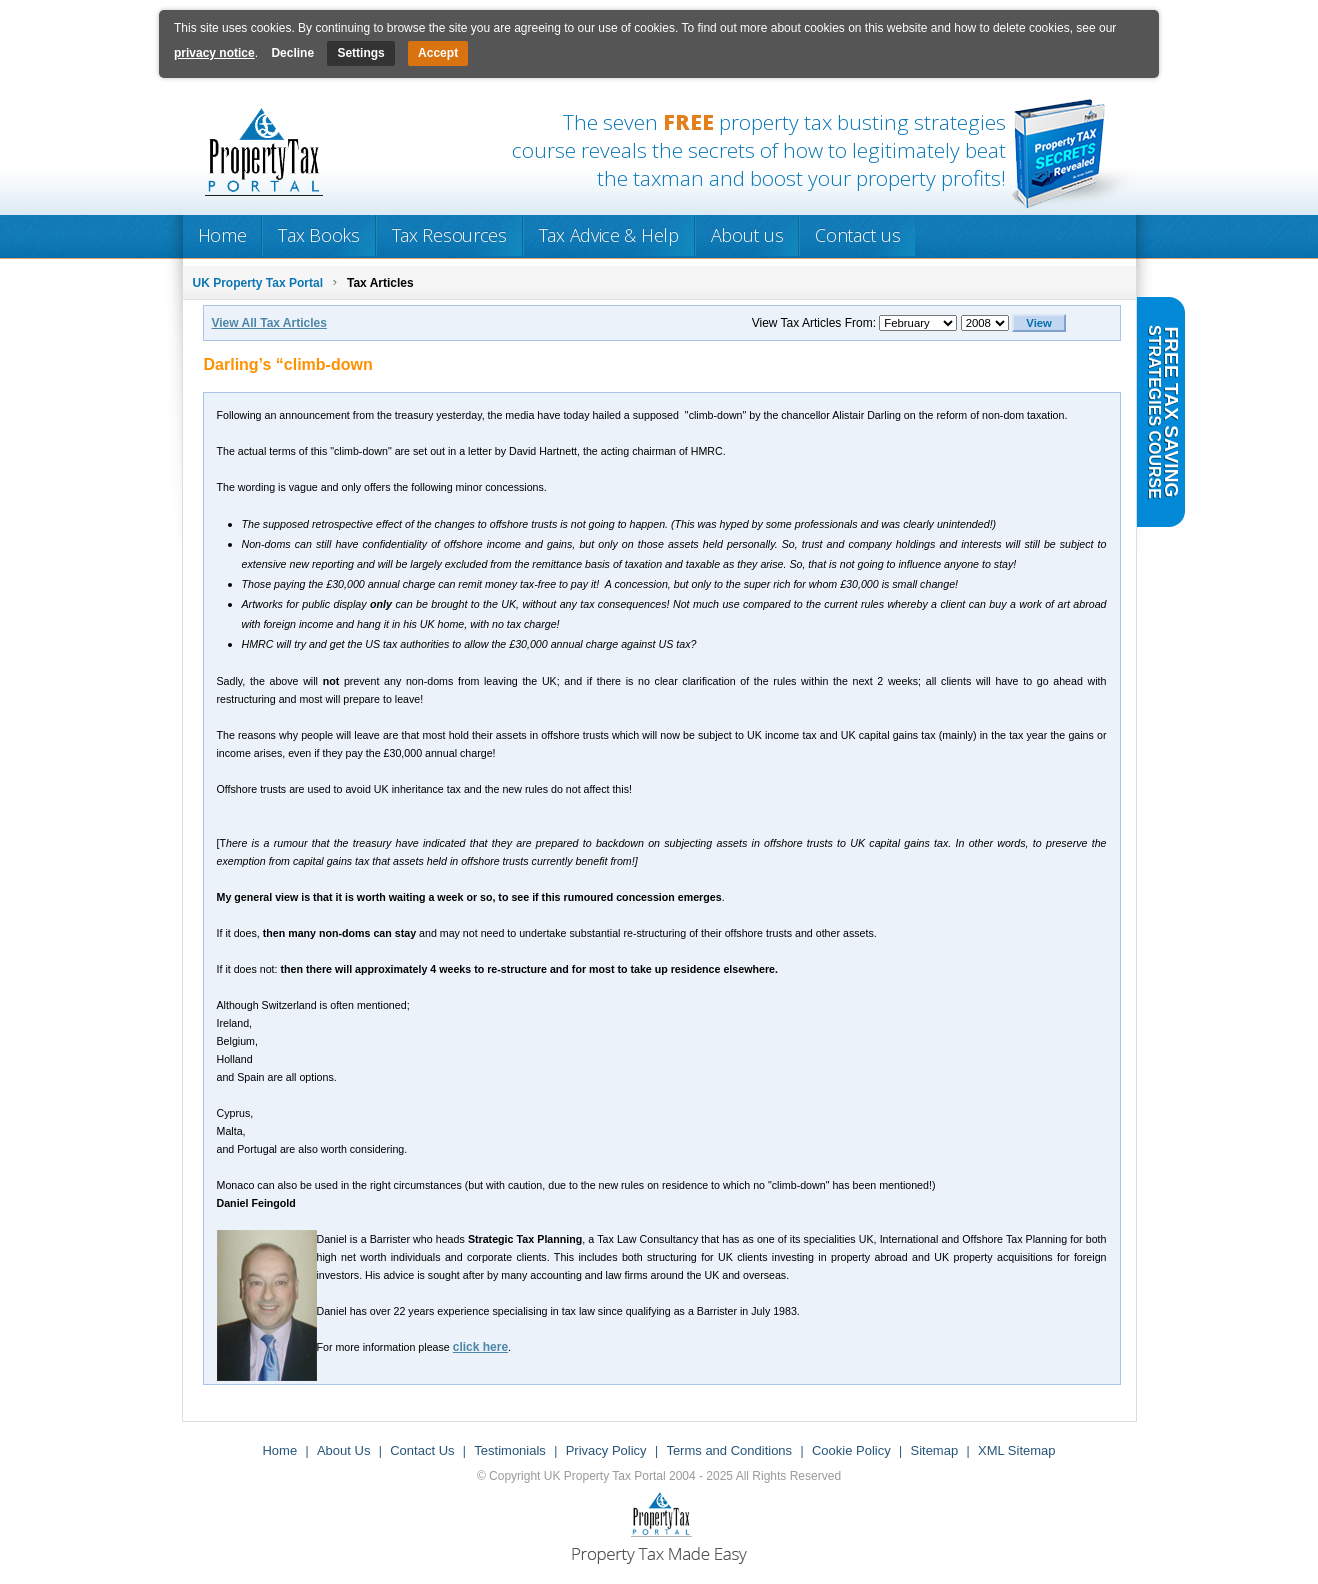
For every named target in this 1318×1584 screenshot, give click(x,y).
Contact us (857, 235)
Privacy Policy (606, 1450)
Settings (360, 53)
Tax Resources (449, 235)
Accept (438, 53)
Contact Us (422, 1450)
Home (222, 235)
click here (480, 1347)
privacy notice (214, 53)
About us (747, 235)
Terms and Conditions (729, 1450)
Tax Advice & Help (609, 235)
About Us (343, 1450)
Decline (292, 53)
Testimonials (510, 1450)
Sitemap (934, 1450)
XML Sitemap (1017, 1450)
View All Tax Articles (269, 323)
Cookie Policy (851, 1450)
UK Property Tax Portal (258, 283)
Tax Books (318, 235)
